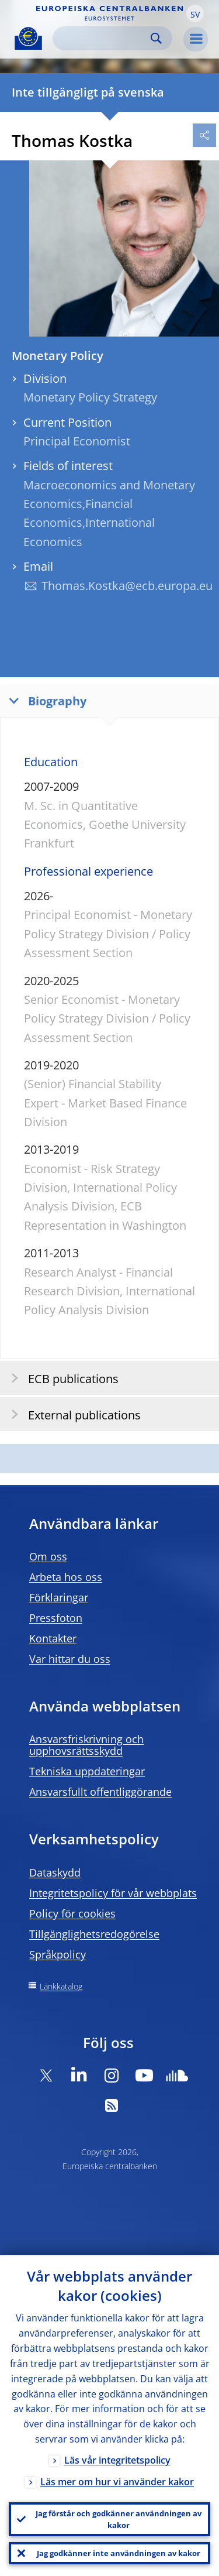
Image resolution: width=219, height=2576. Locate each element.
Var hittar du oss (69, 1659)
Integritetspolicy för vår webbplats (113, 1893)
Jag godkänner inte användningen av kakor (118, 2553)
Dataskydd (55, 1872)
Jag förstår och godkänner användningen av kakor (118, 2519)
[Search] (103, 38)
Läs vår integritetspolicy (117, 2460)
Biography (45, 700)
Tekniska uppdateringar (87, 1771)
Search (156, 38)
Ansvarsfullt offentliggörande (100, 1792)
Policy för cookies (72, 1913)
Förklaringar (58, 1597)
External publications (72, 1414)
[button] (195, 13)
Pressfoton (55, 1618)
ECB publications (61, 1378)
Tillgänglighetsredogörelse (94, 1934)
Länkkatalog (61, 1986)
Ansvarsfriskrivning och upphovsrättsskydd (86, 1745)
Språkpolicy (57, 1954)
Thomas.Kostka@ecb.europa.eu (127, 586)
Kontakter (53, 1638)
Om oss (48, 1556)
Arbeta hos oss (65, 1577)
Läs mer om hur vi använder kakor (117, 2481)
